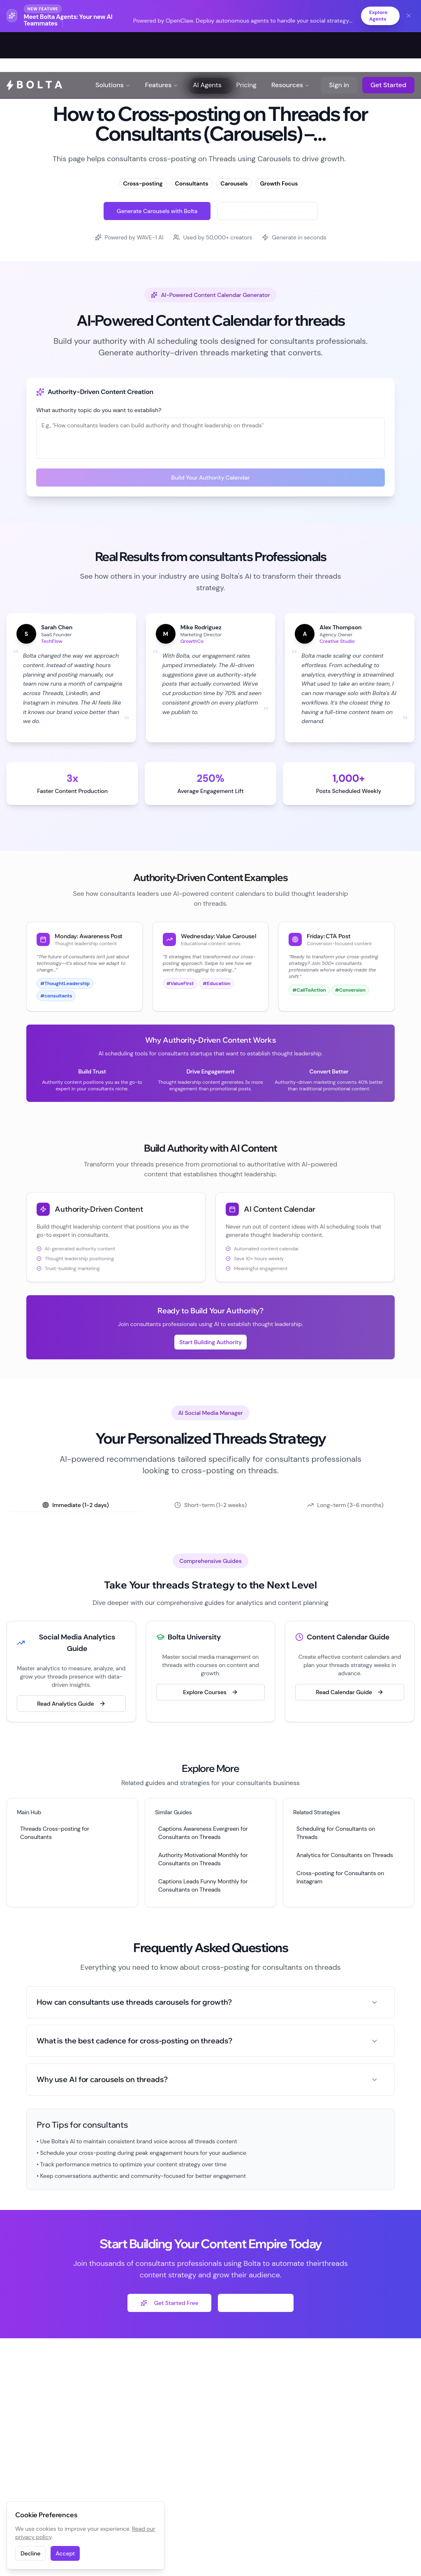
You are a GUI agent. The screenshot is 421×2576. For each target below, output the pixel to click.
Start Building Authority (210, 1342)
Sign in (339, 45)
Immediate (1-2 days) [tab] (75, 1505)
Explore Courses (210, 1692)
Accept (65, 2553)
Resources (290, 45)
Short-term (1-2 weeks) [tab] (210, 1505)
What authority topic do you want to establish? (99, 410)
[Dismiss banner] (408, 16)
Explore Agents (375, 16)
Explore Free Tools (255, 2303)
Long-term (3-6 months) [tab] (345, 1505)
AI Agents (207, 45)
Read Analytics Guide (71, 1704)
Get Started (388, 45)
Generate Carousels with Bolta (157, 211)
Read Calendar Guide (350, 1692)
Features (161, 45)
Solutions (112, 45)
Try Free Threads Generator (267, 211)
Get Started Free (169, 2303)
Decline (30, 2553)
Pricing (246, 45)
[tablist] (210, 1505)
